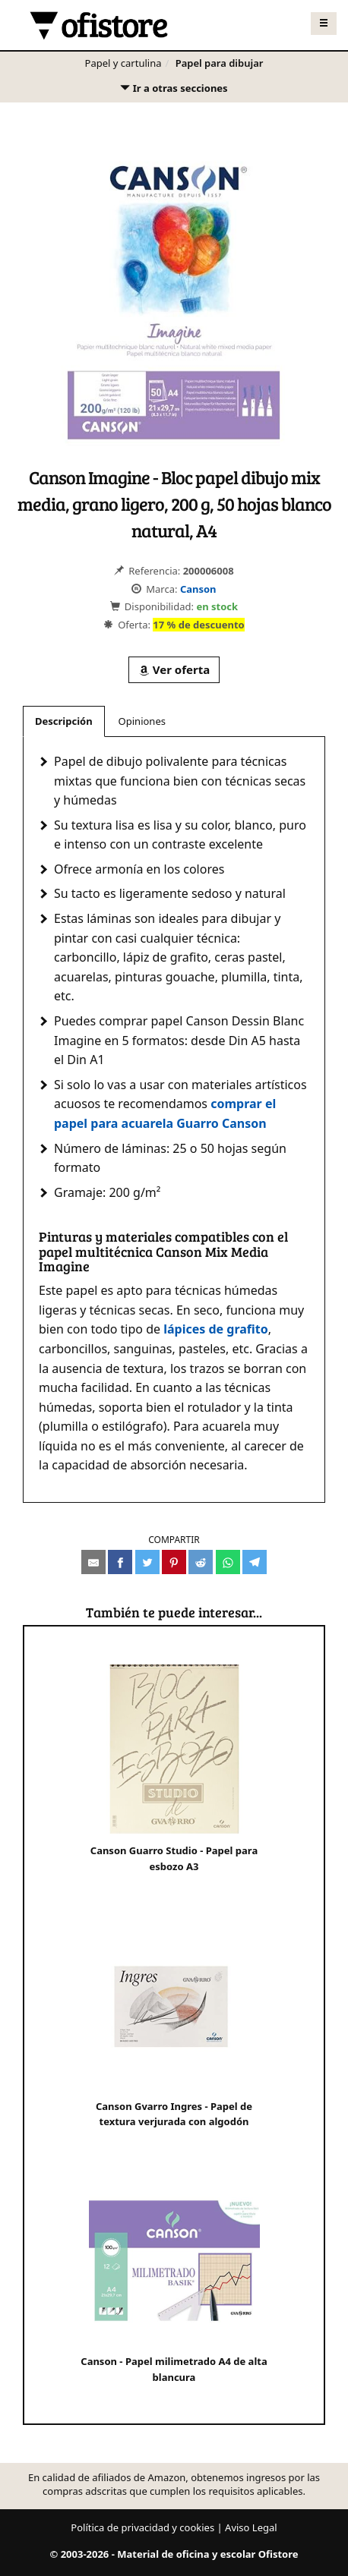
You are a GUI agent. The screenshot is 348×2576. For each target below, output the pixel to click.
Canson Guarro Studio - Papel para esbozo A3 (174, 1768)
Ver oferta (174, 669)
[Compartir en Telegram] (254, 1562)
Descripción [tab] (64, 721)
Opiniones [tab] (142, 721)
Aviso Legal (251, 2527)
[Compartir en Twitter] (147, 1562)
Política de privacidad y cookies (142, 2527)
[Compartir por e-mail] (93, 1562)
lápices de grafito (215, 1329)
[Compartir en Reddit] (200, 1562)
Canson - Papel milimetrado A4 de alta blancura (174, 2279)
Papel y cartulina (123, 63)
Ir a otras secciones (173, 91)
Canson (198, 589)
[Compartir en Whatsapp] (228, 1562)
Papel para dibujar (220, 63)
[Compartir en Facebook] (120, 1562)
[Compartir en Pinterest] (174, 1562)
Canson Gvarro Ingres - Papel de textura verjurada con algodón (174, 2024)
